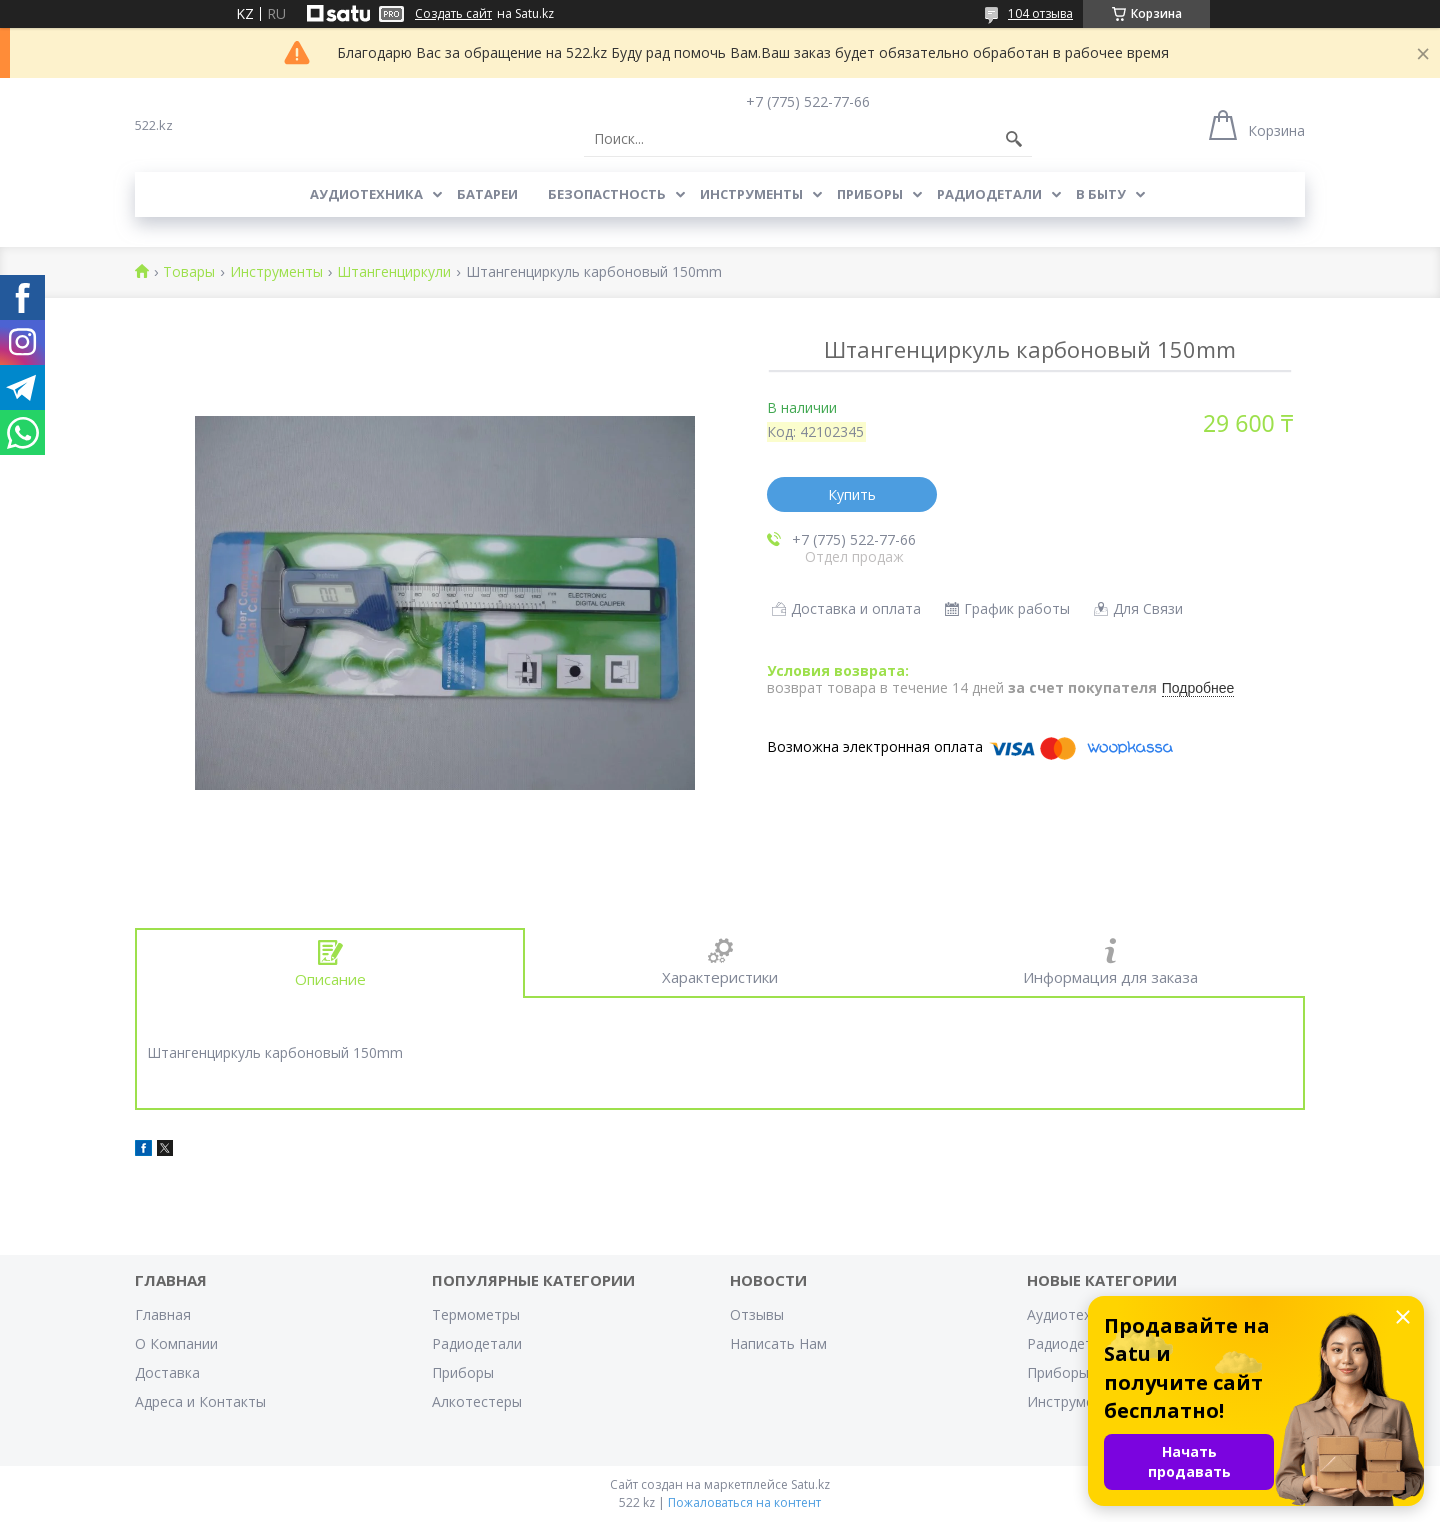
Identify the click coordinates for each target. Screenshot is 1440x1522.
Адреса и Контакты (200, 1401)
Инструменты (751, 194)
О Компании (176, 1343)
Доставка (167, 1372)
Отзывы (757, 1314)
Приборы (870, 194)
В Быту (1101, 194)
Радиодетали (989, 194)
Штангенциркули (394, 272)
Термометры (476, 1314)
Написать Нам (778, 1343)
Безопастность (607, 194)
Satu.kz (810, 1484)
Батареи (487, 194)
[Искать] (1014, 139)
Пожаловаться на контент (744, 1502)
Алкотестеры (477, 1401)
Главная (163, 1314)
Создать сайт (453, 14)
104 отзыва (1040, 13)
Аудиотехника (366, 194)
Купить (852, 494)
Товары (189, 272)
